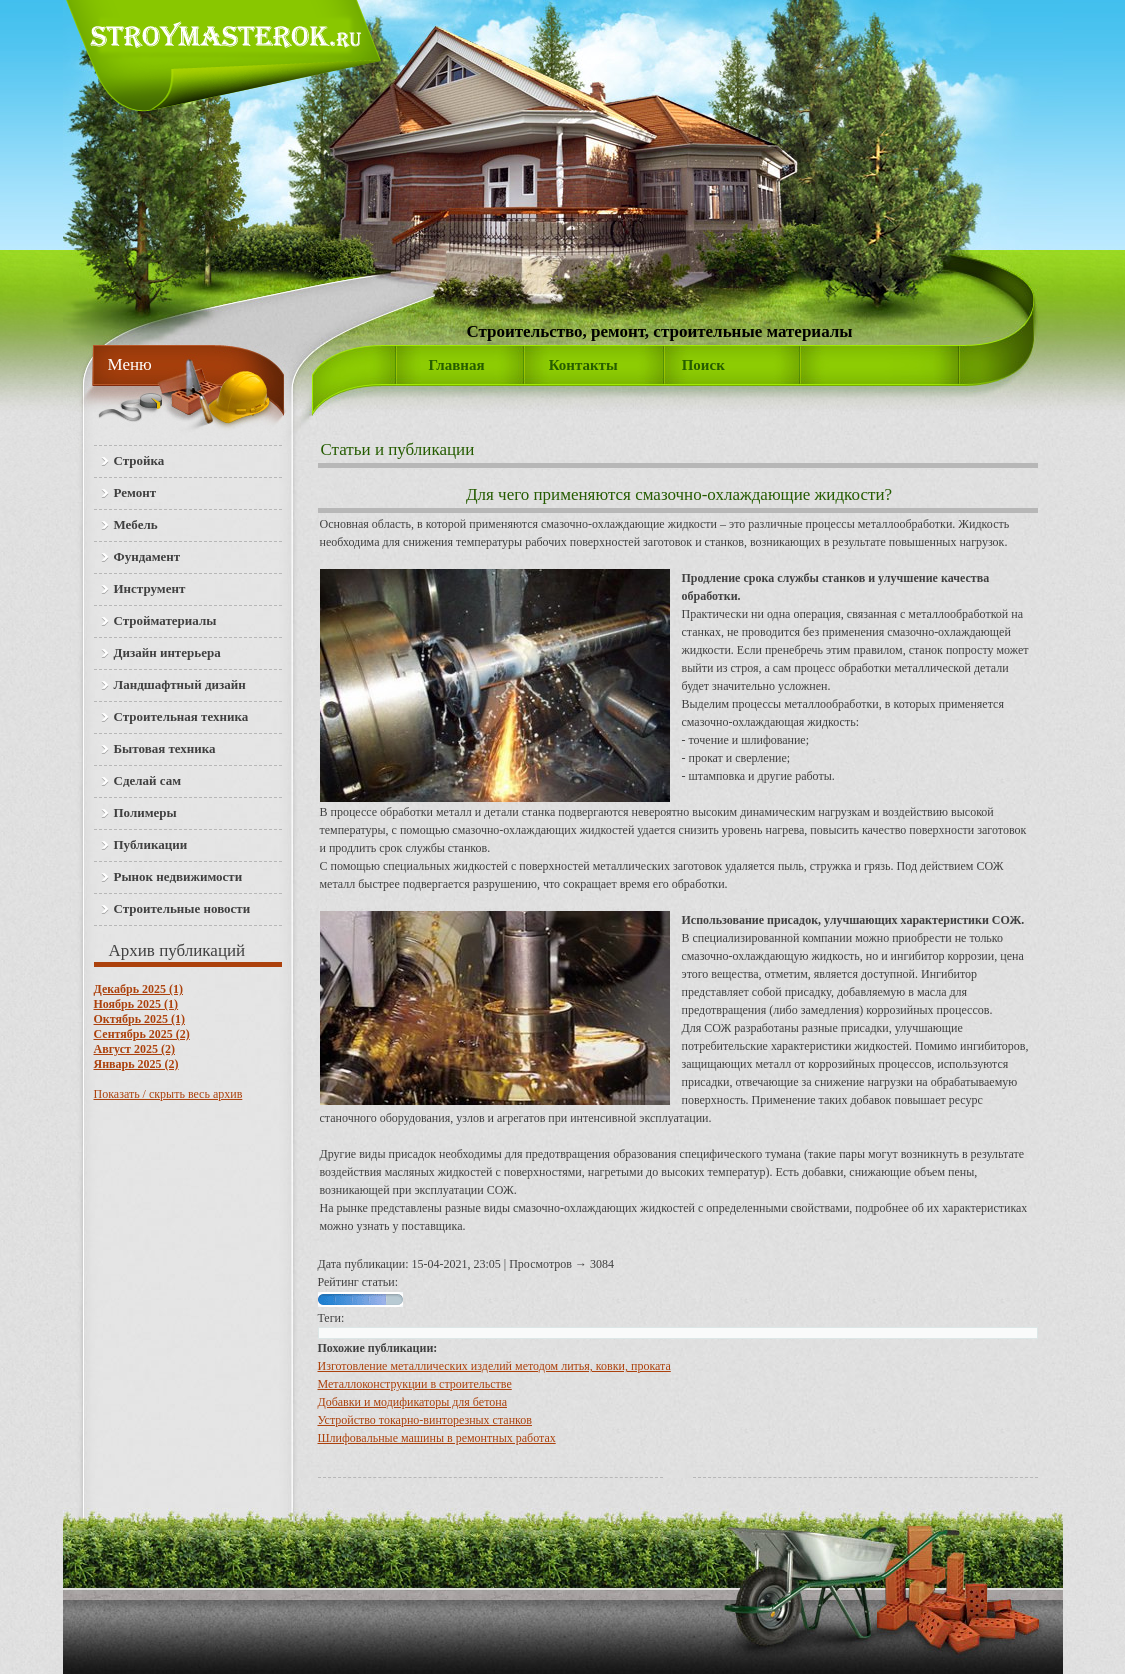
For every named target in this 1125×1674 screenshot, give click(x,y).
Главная (457, 365)
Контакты (583, 365)
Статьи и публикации (398, 449)
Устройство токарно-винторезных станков (425, 1420)
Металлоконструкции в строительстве (415, 1384)
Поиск (703, 365)
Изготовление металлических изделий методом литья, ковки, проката (494, 1366)
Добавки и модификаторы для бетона (412, 1402)
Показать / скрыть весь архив (168, 1094)
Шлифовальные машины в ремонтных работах (437, 1438)
